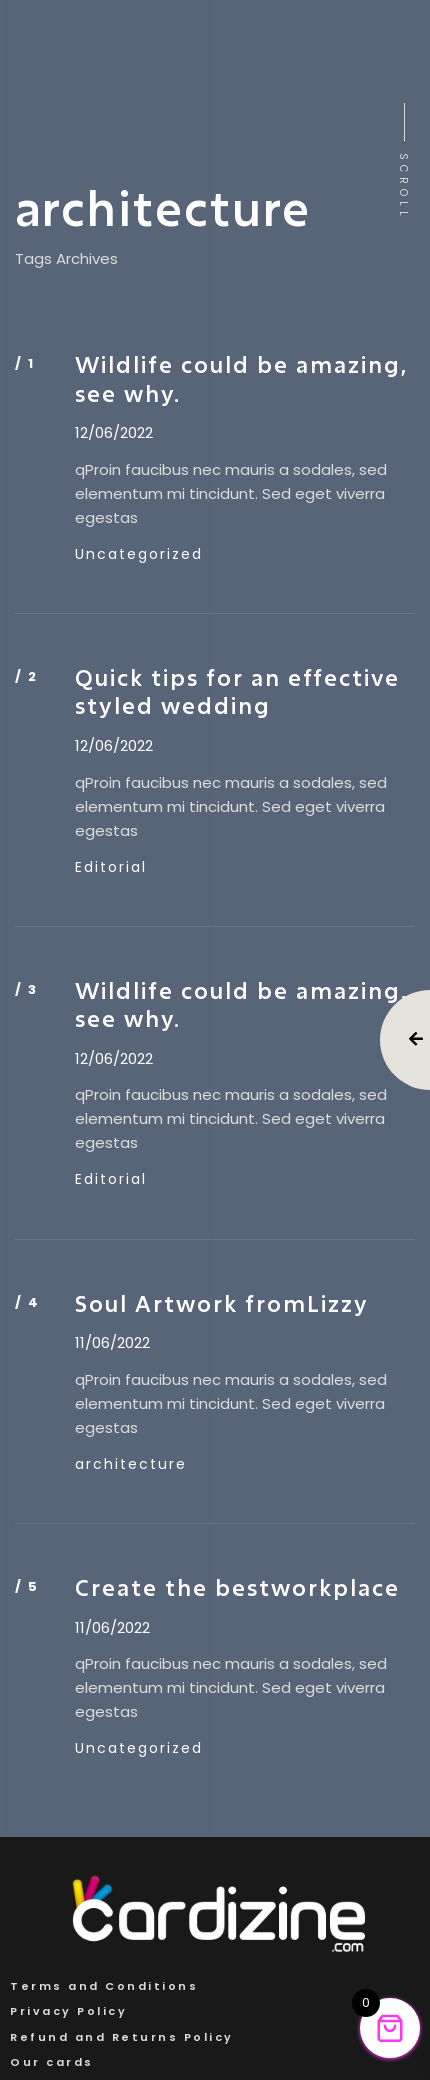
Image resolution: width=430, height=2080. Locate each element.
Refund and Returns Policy (122, 2037)
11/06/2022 (112, 1343)
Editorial (111, 867)
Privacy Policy (68, 2011)
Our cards (52, 2062)
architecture (131, 1464)
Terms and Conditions (104, 1986)
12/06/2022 (114, 433)
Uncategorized (139, 554)
